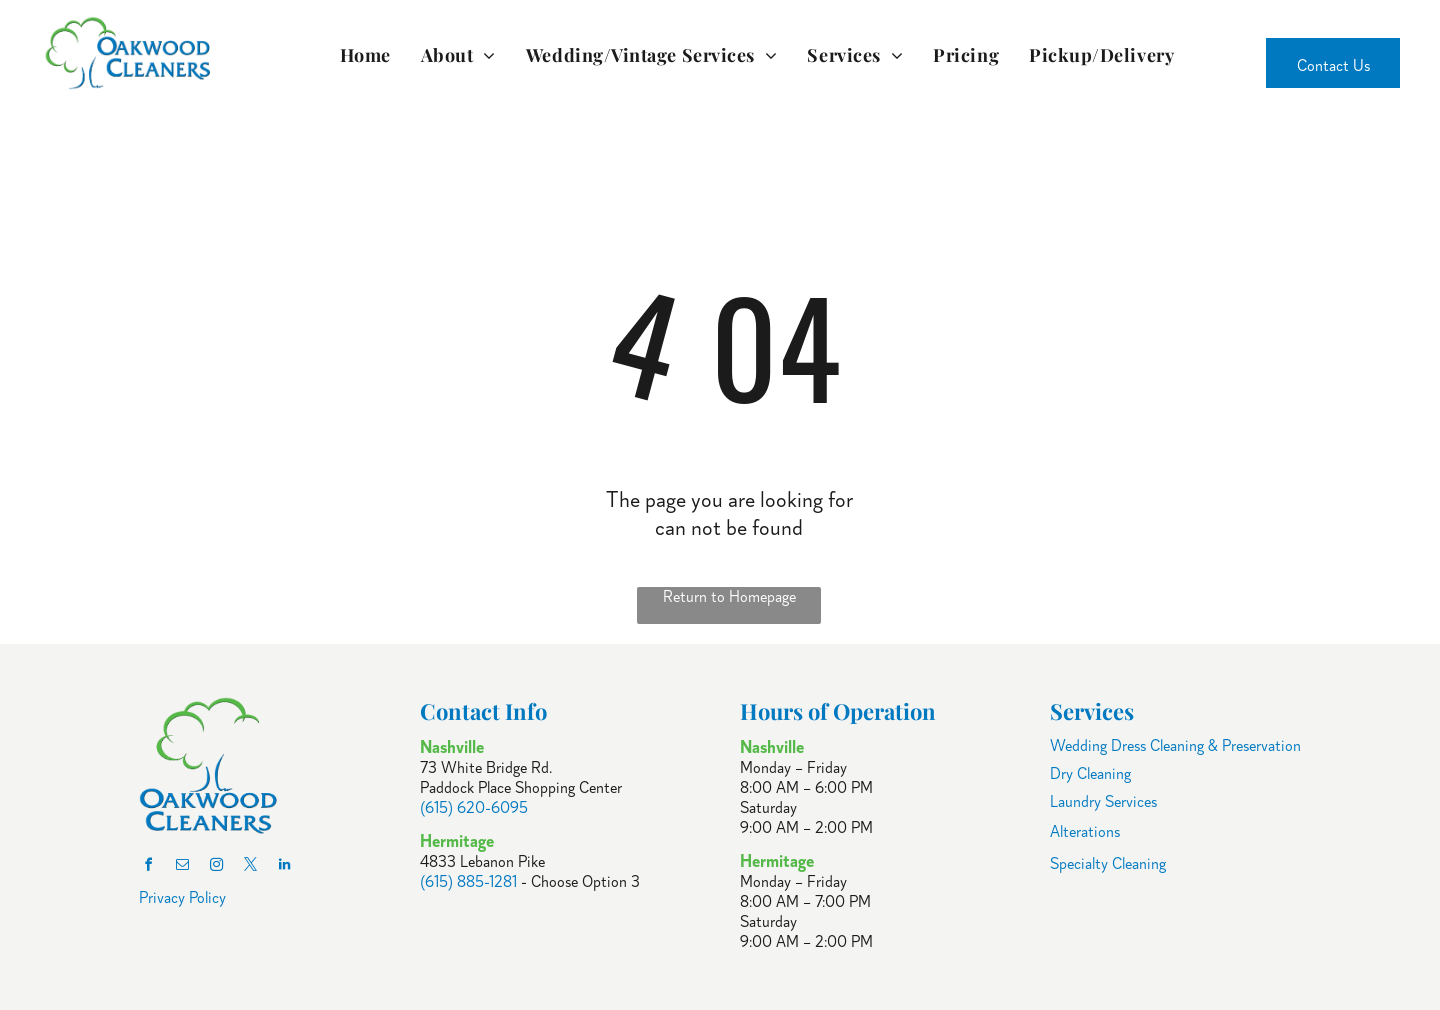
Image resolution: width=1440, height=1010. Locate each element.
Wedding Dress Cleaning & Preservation (1175, 746)
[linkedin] (285, 867)
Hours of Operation (838, 711)
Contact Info (483, 711)
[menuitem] (365, 54)
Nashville (772, 747)
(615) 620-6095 (474, 808)
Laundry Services (1103, 802)
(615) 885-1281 (468, 882)
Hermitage (777, 861)
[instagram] (217, 867)
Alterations (1085, 832)
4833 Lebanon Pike (482, 862)
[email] (183, 867)
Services (1092, 711)
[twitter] (251, 867)
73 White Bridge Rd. (486, 768)
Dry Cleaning (1090, 774)
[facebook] (149, 867)
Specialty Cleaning (1108, 864)
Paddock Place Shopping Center (521, 788)
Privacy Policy (182, 898)
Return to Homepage (729, 597)
